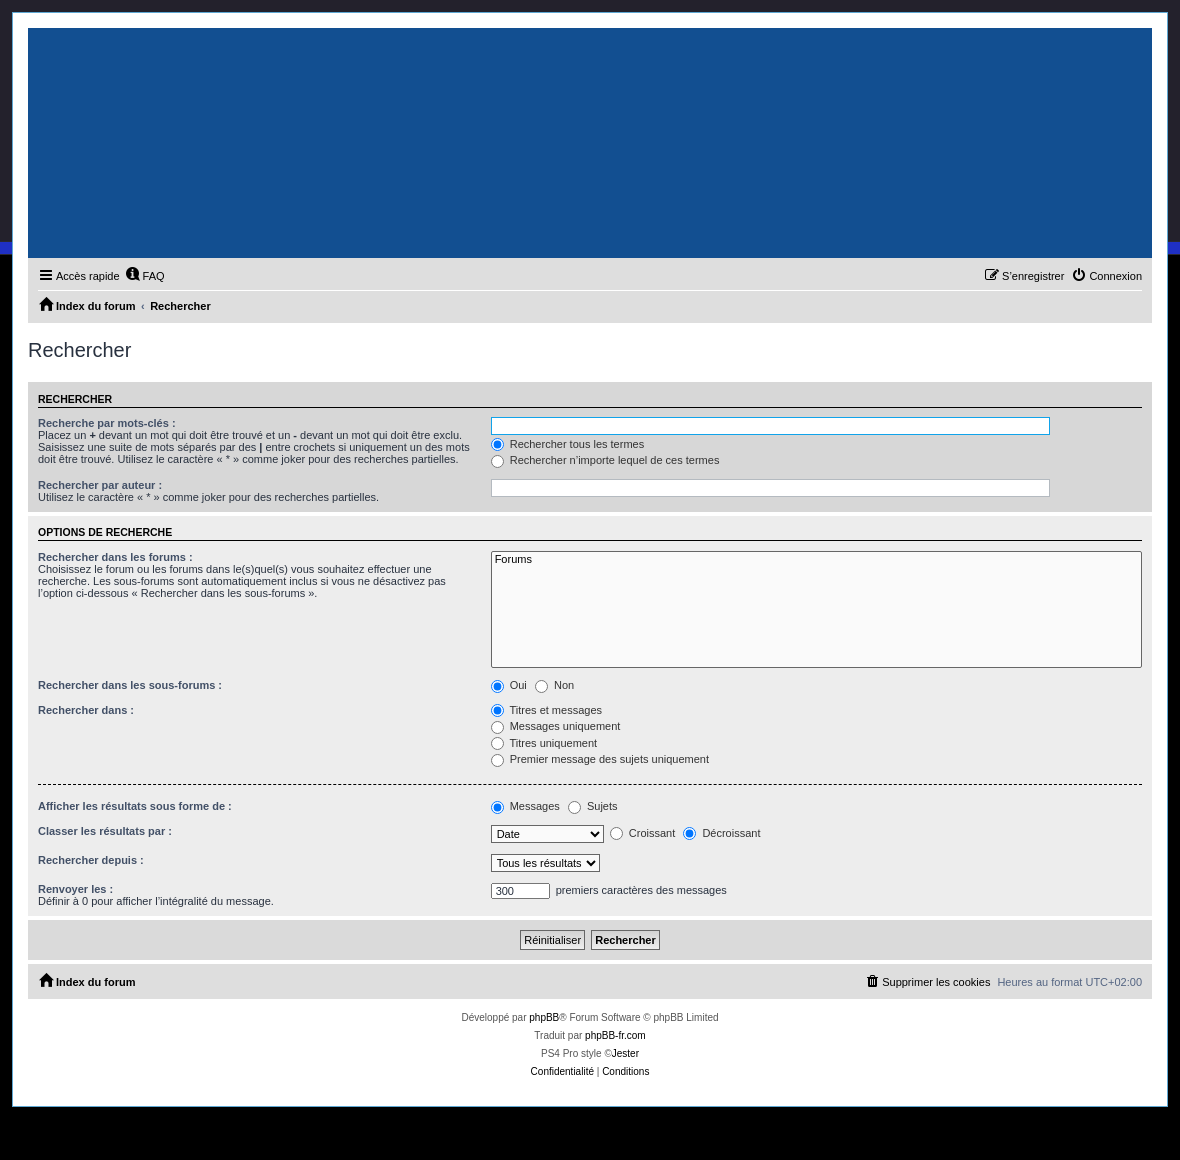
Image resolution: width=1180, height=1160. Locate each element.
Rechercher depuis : (91, 860)
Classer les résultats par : (105, 831)
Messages (525, 806)
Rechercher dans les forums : (115, 557)
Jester (625, 1053)
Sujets (593, 806)
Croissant (643, 833)
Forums (816, 560)
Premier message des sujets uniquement (600, 759)
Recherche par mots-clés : (107, 423)
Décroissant (721, 833)
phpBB (544, 1017)
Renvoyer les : (75, 889)
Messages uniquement (556, 726)
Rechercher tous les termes (568, 444)
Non (554, 685)
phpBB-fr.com (615, 1035)
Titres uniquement (544, 743)
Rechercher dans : (86, 710)
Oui (509, 685)
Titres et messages (546, 710)
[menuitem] (145, 276)
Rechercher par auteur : (100, 485)
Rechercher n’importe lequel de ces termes (605, 460)
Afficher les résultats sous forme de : (135, 806)
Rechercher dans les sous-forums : (130, 685)
